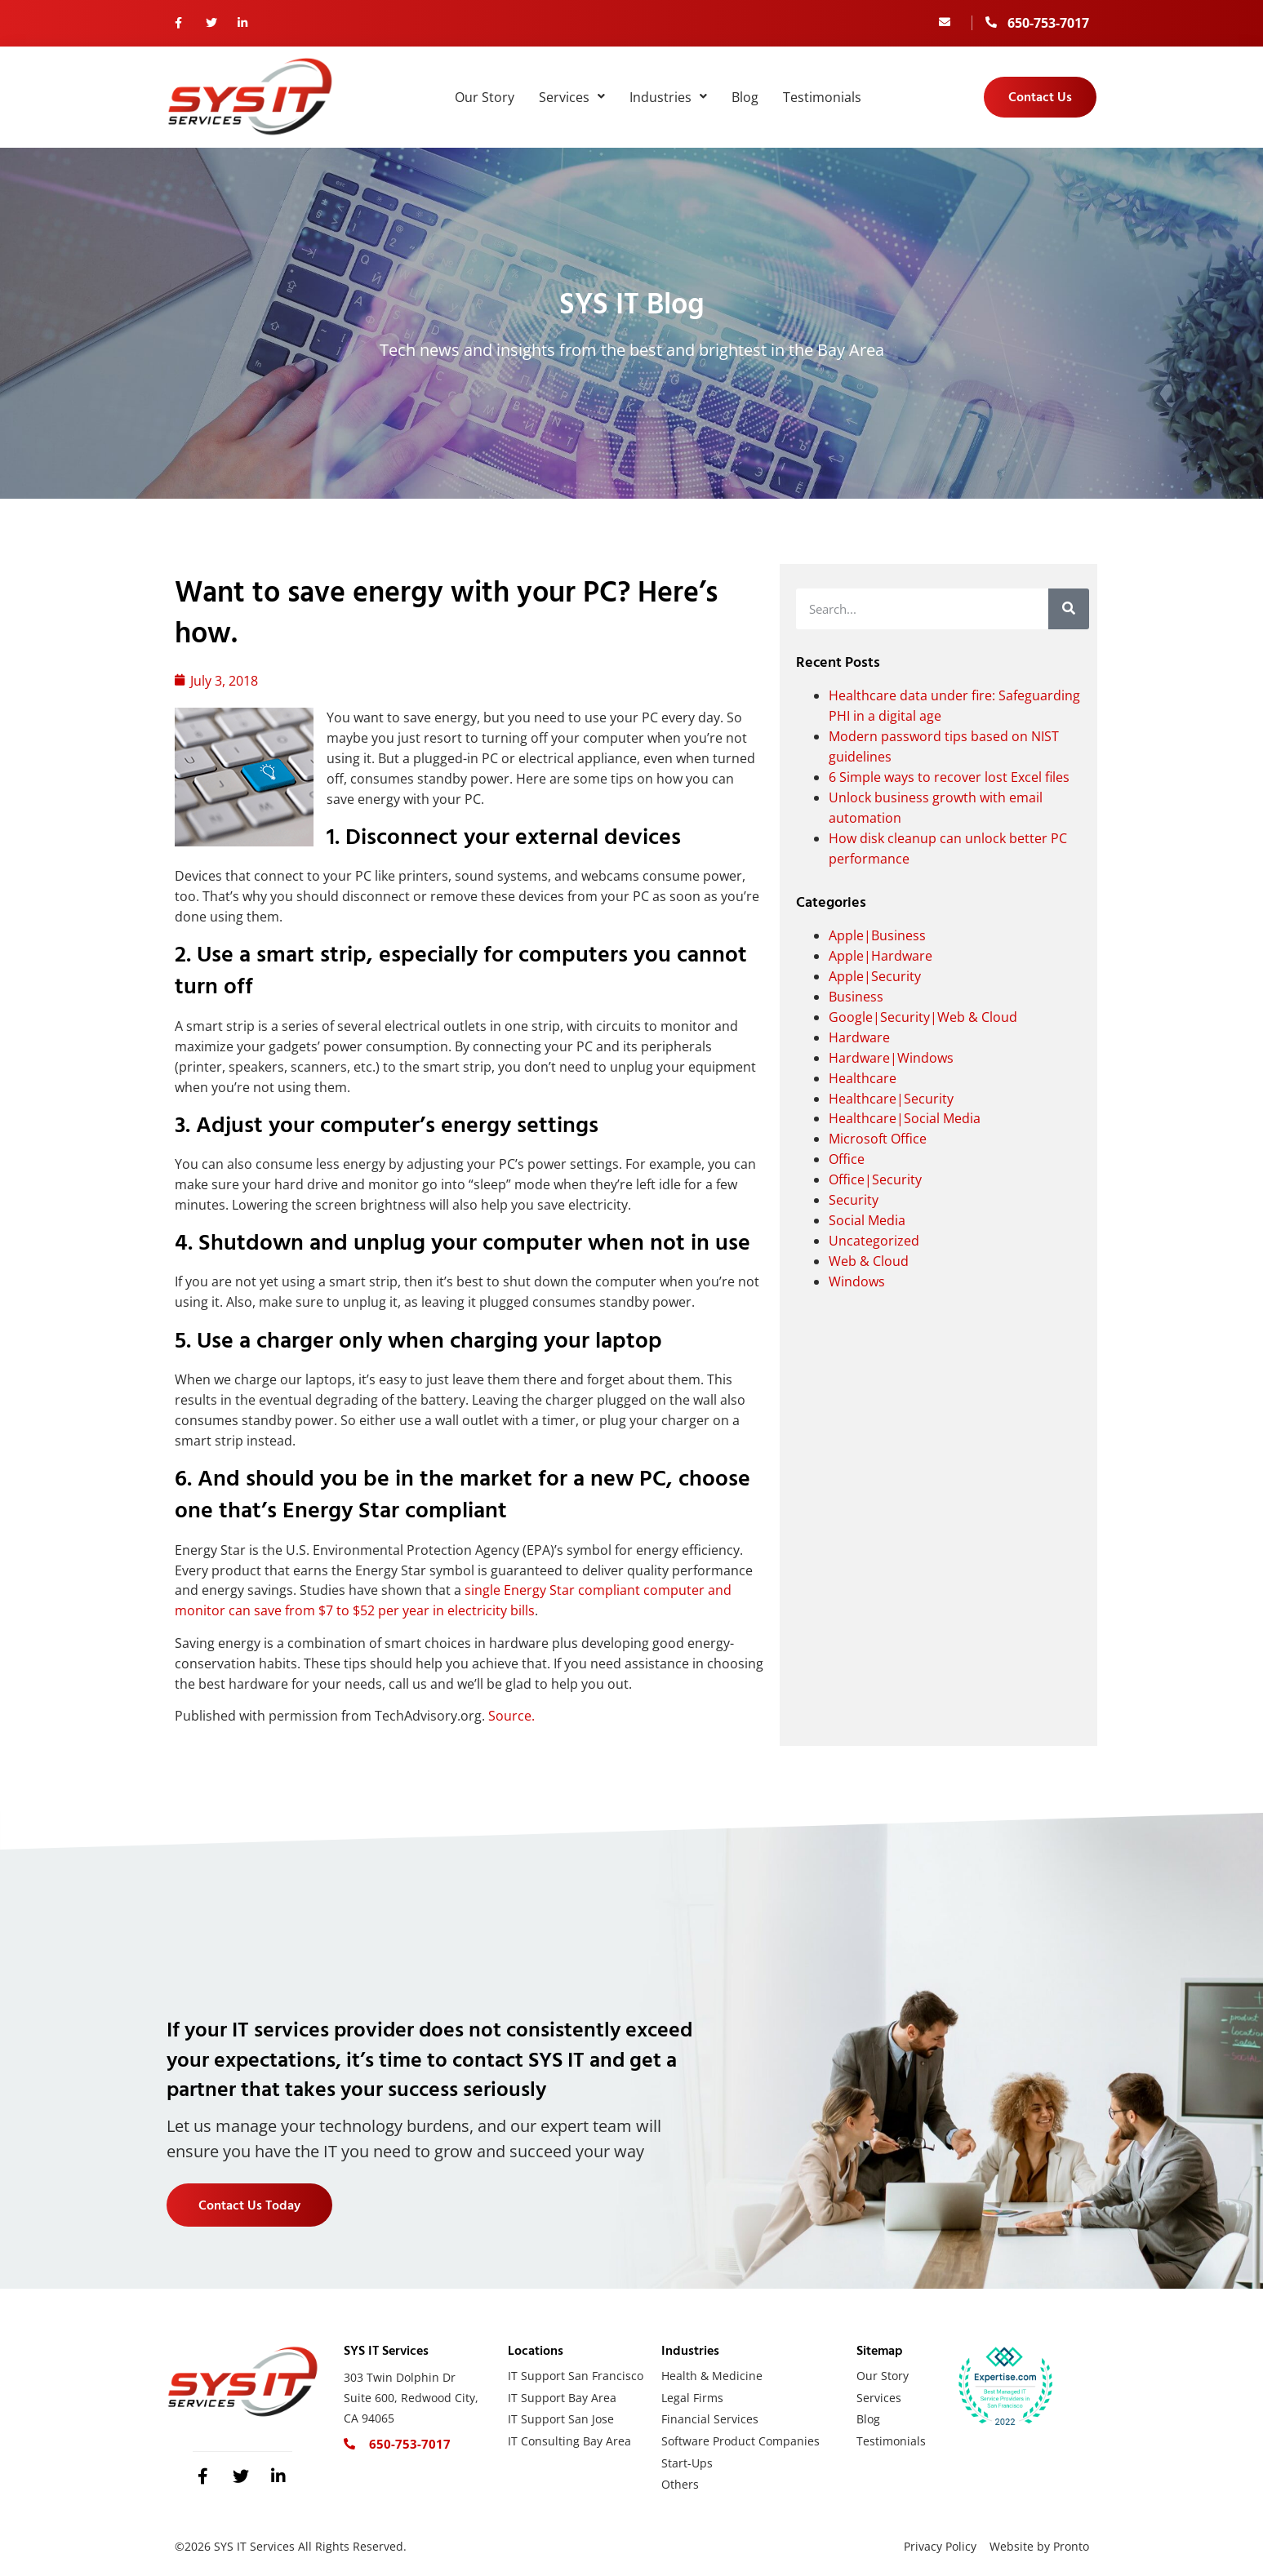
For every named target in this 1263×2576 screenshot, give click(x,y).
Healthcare (862, 1078)
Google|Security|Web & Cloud (923, 1017)
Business (856, 997)
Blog (745, 97)
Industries (668, 97)
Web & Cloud (869, 1261)
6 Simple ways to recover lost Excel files (949, 777)
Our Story (484, 97)
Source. (511, 1716)
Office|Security (875, 1179)
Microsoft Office (878, 1139)
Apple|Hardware (880, 956)
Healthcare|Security (891, 1099)
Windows (857, 1281)
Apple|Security (875, 976)
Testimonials (822, 97)
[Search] (1068, 608)
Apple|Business (877, 935)
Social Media (867, 1220)
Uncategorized (874, 1241)
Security (853, 1200)
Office (847, 1159)
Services (572, 97)
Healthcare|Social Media (905, 1118)
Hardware (859, 1037)
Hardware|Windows (891, 1058)
